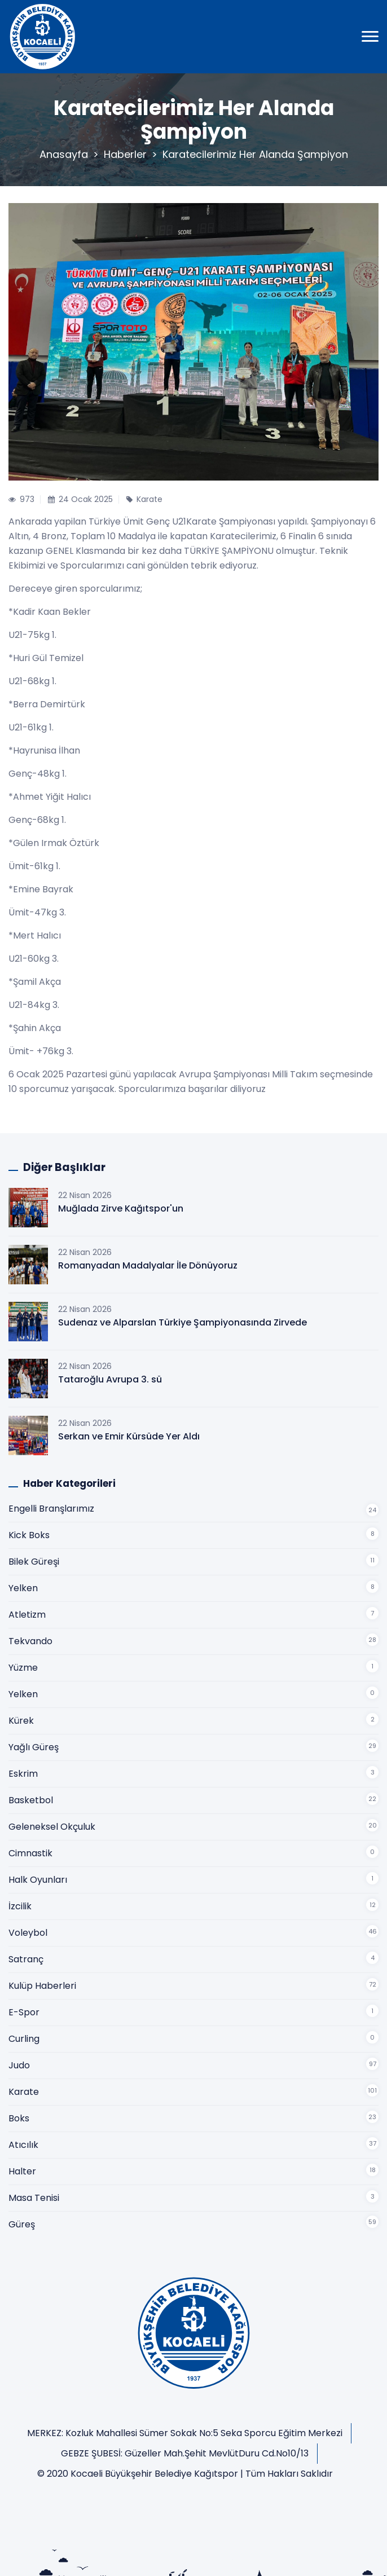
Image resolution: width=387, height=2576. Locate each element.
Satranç (25, 1959)
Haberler (125, 154)
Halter (22, 2171)
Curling (23, 2038)
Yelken (23, 1588)
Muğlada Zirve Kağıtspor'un (120, 1208)
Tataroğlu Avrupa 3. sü (110, 1379)
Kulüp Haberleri (42, 1985)
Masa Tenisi (33, 2197)
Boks (18, 2118)
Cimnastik (30, 1853)
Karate (23, 2091)
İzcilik (20, 1906)
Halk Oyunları (37, 1879)
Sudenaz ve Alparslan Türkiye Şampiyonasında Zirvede (182, 1322)
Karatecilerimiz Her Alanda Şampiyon (255, 154)
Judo (19, 2065)
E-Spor (23, 2012)
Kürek (21, 1720)
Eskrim (23, 1773)
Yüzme (23, 1667)
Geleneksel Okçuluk (51, 1826)
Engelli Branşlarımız (51, 1508)
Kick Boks (29, 1535)
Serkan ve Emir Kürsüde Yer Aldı (129, 1436)
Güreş (21, 2224)
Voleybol (27, 1932)
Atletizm (27, 1614)
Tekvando (30, 1641)
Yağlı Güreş (33, 1747)
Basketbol (30, 1800)
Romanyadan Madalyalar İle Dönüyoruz (148, 1265)
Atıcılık (23, 2144)
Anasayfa (63, 154)
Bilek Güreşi (33, 1561)
